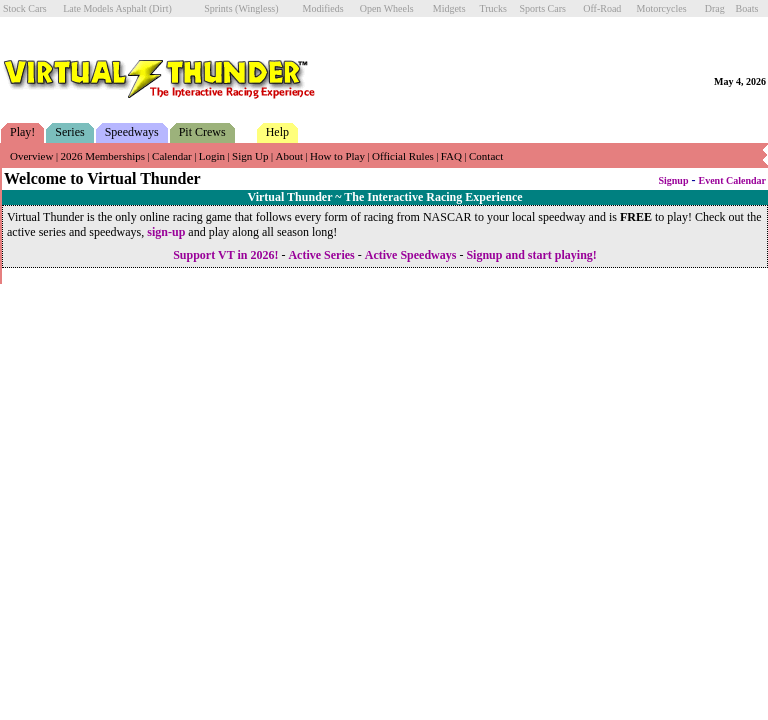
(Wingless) (256, 8)
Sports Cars (543, 8)
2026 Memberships (102, 156)
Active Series (321, 255)
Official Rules (403, 156)
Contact (486, 156)
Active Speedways (411, 255)
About (289, 156)
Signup (673, 180)
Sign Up (250, 156)
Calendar (172, 156)
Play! (22, 132)
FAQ (451, 156)
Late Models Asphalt (104, 8)
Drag (715, 8)
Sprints (218, 8)
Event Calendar (733, 180)
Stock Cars (25, 8)
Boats (747, 8)
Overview (31, 156)
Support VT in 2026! (225, 255)
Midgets (449, 8)
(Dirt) (160, 8)
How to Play (337, 156)
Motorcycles (662, 8)
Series (69, 132)
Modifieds (323, 8)
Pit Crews (202, 132)
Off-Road (602, 8)
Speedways (132, 132)
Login (212, 156)
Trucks (492, 8)
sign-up (166, 232)
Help (277, 132)
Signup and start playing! (531, 255)
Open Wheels (387, 8)
